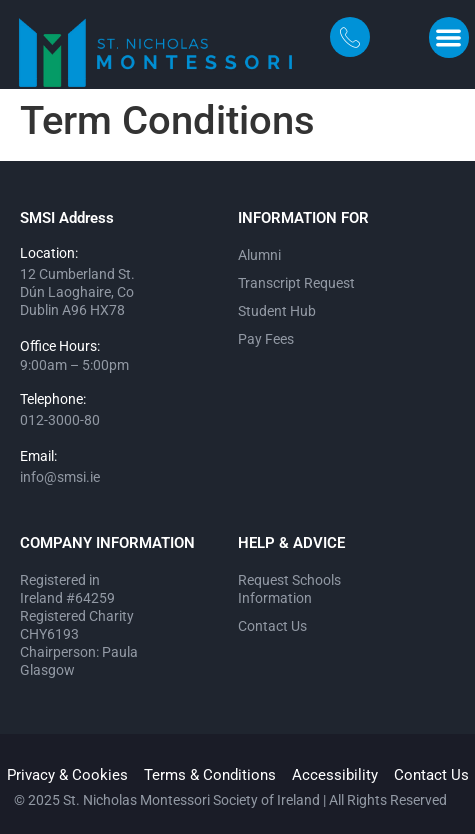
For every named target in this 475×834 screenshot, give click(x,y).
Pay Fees (266, 339)
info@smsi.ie (60, 477)
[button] (449, 37)
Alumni (259, 255)
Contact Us (272, 626)
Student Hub (277, 311)
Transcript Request (296, 283)
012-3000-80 (60, 420)
